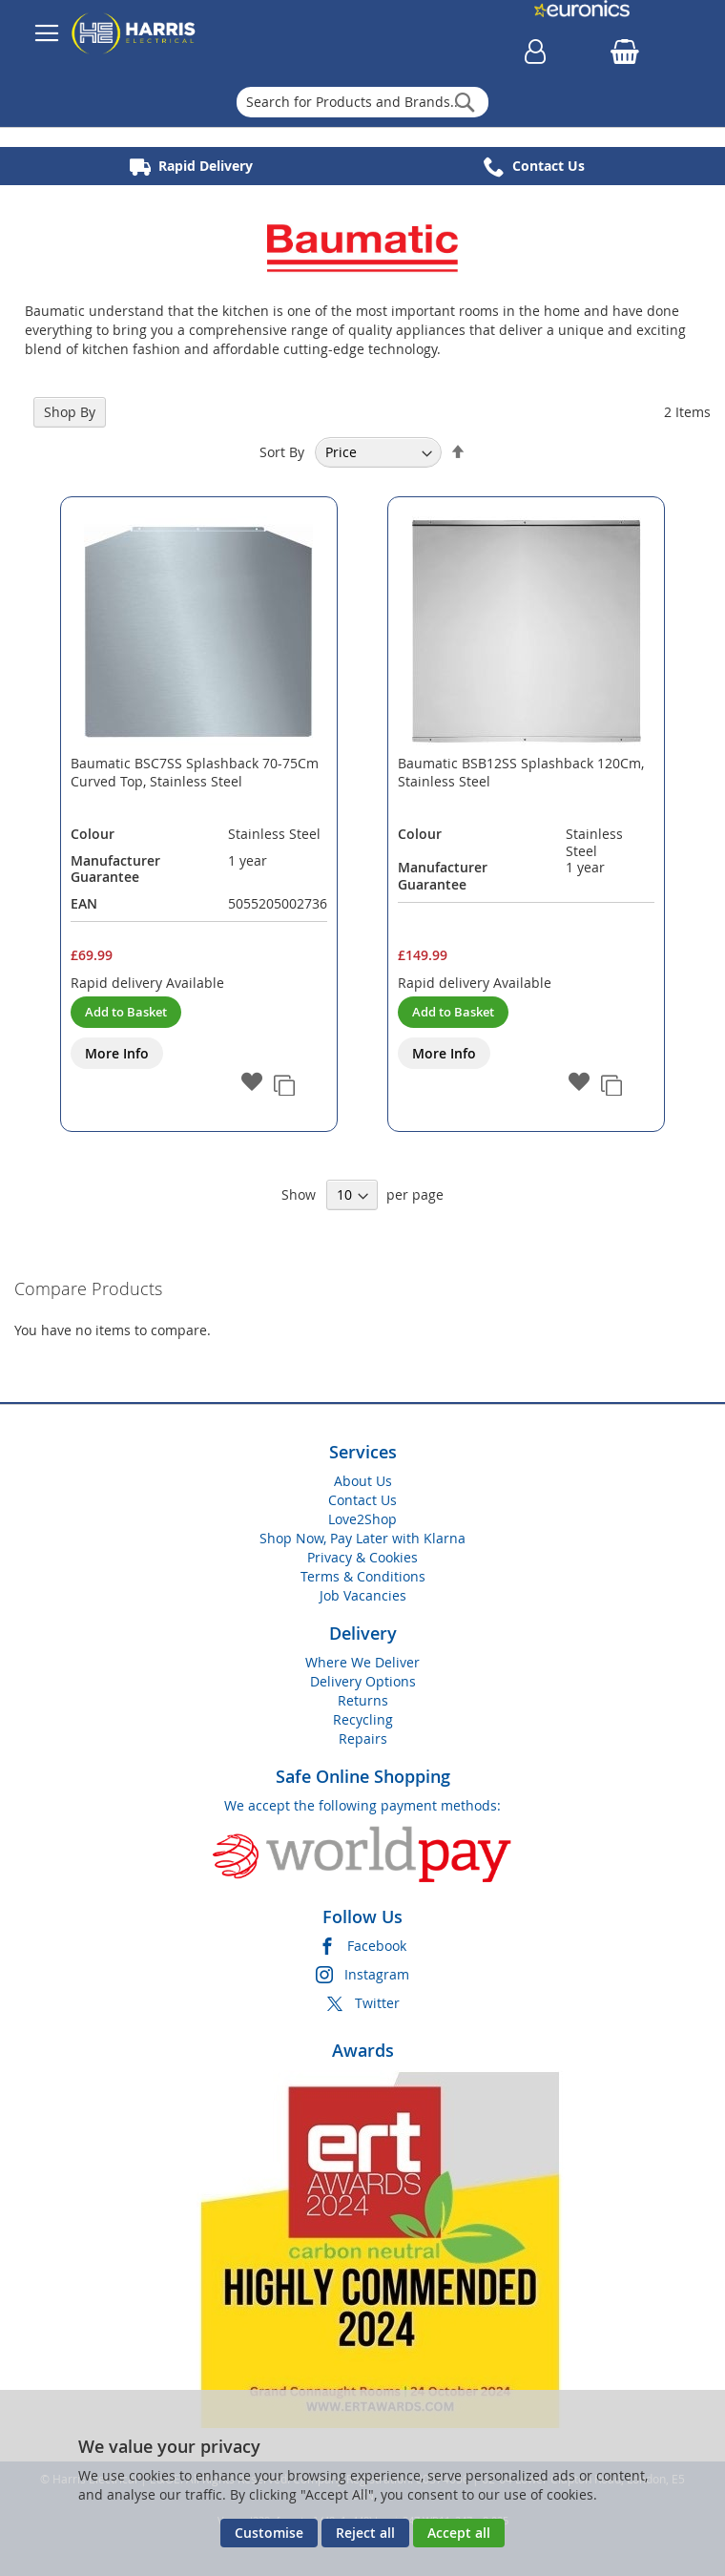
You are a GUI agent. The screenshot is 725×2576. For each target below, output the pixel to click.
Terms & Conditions (362, 1576)
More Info (117, 1053)
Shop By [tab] (69, 412)
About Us (363, 1481)
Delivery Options (363, 1681)
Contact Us (362, 1500)
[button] (252, 1083)
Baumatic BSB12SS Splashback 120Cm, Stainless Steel (521, 772)
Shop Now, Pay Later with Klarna (362, 1538)
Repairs (363, 1738)
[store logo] (133, 33)
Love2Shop (362, 1519)
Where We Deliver (362, 1662)
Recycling (363, 1719)
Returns (363, 1700)
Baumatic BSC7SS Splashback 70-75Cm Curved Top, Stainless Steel (195, 772)
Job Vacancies (363, 1595)
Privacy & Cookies (362, 1557)
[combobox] (363, 102)
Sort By (281, 452)
